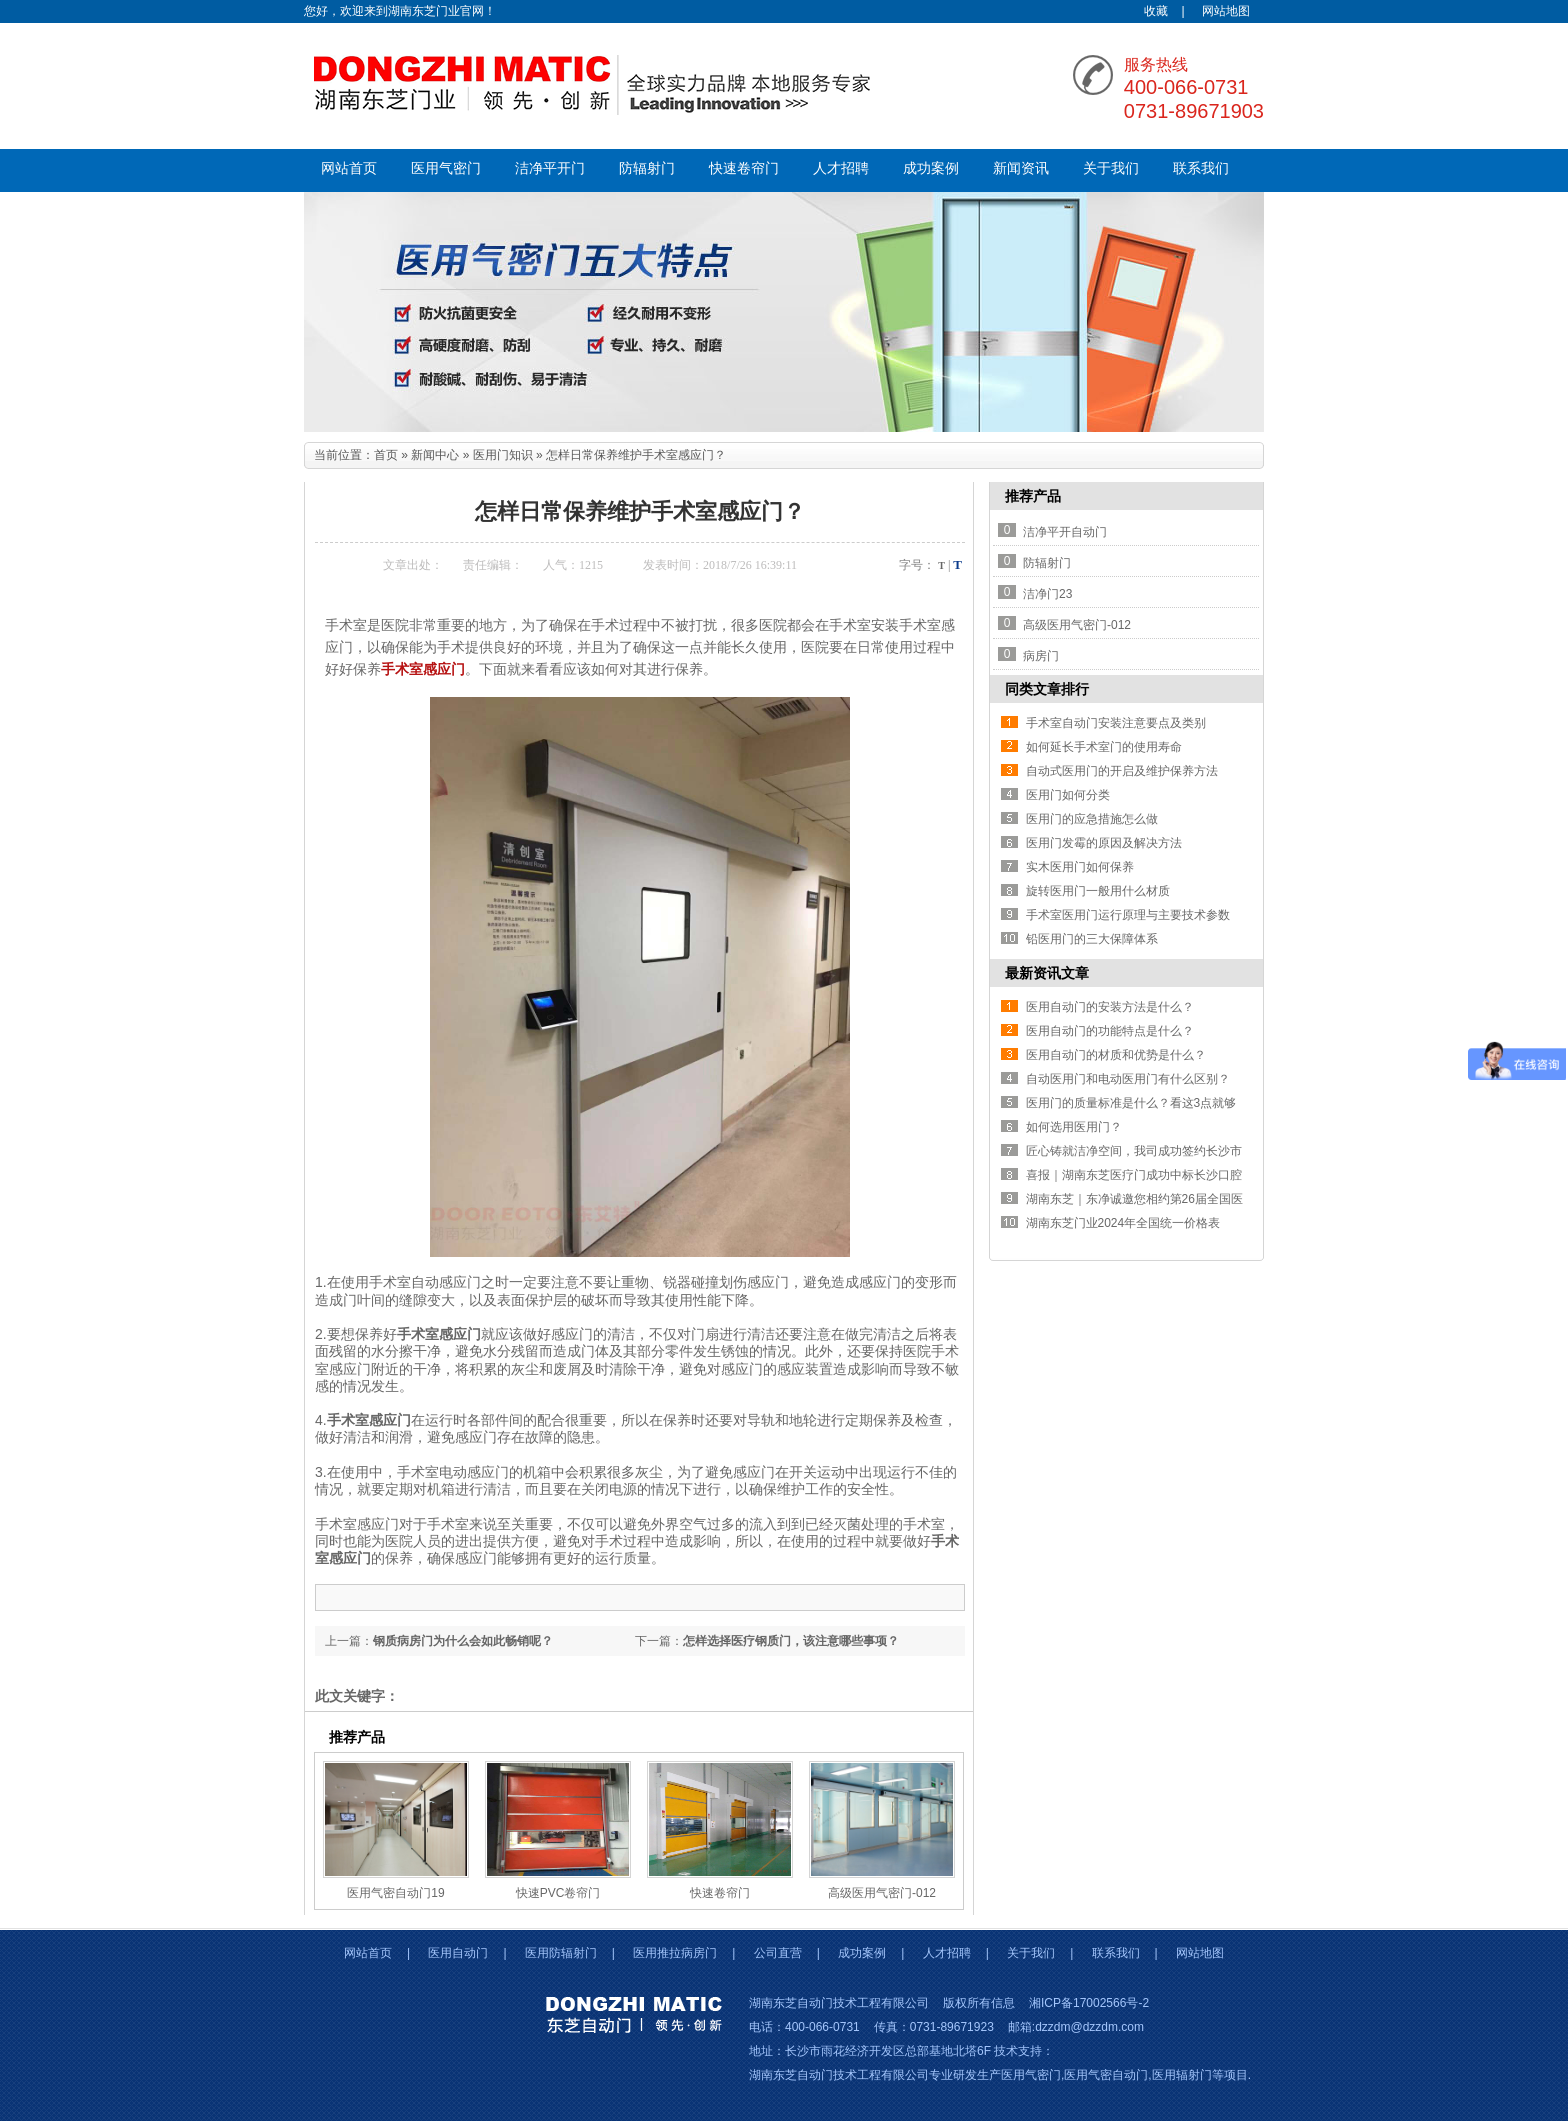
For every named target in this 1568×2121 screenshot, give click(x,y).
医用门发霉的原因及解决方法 (1104, 843)
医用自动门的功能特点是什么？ (1110, 1031)
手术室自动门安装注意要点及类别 (1116, 723)
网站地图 (1226, 11)
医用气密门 (446, 168)
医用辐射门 (1182, 2075)
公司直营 (778, 1953)
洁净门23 (1047, 594)
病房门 (1041, 656)
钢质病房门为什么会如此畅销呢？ (463, 1641)
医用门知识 (503, 455)
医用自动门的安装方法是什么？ (1110, 1007)
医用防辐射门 (561, 1953)
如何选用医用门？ (1074, 1127)
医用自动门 (458, 1953)
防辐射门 (647, 168)
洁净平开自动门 (1065, 532)
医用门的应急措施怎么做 (1092, 819)
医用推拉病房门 (675, 1953)
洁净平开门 (550, 168)
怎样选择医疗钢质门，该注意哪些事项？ (791, 1641)
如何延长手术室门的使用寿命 (1104, 747)
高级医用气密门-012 (882, 1893)
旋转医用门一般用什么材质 (1098, 891)
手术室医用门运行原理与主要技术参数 (1128, 915)
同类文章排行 (1047, 689)
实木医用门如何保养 (1080, 867)
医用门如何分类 (1068, 795)
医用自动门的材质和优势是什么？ (1116, 1055)
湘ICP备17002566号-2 (1089, 2003)
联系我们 (1201, 168)
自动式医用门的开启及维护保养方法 (1122, 771)
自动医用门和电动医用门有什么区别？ (1128, 1079)
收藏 (1156, 11)
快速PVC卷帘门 (558, 1893)
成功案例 (931, 168)
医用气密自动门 (1106, 2075)
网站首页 (349, 168)
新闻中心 (435, 455)
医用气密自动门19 (395, 1893)
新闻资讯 (1021, 168)
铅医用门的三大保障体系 (1092, 939)
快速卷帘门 (744, 168)
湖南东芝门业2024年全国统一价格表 (1123, 1223)
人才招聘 (841, 168)
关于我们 (1111, 168)
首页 (386, 455)
